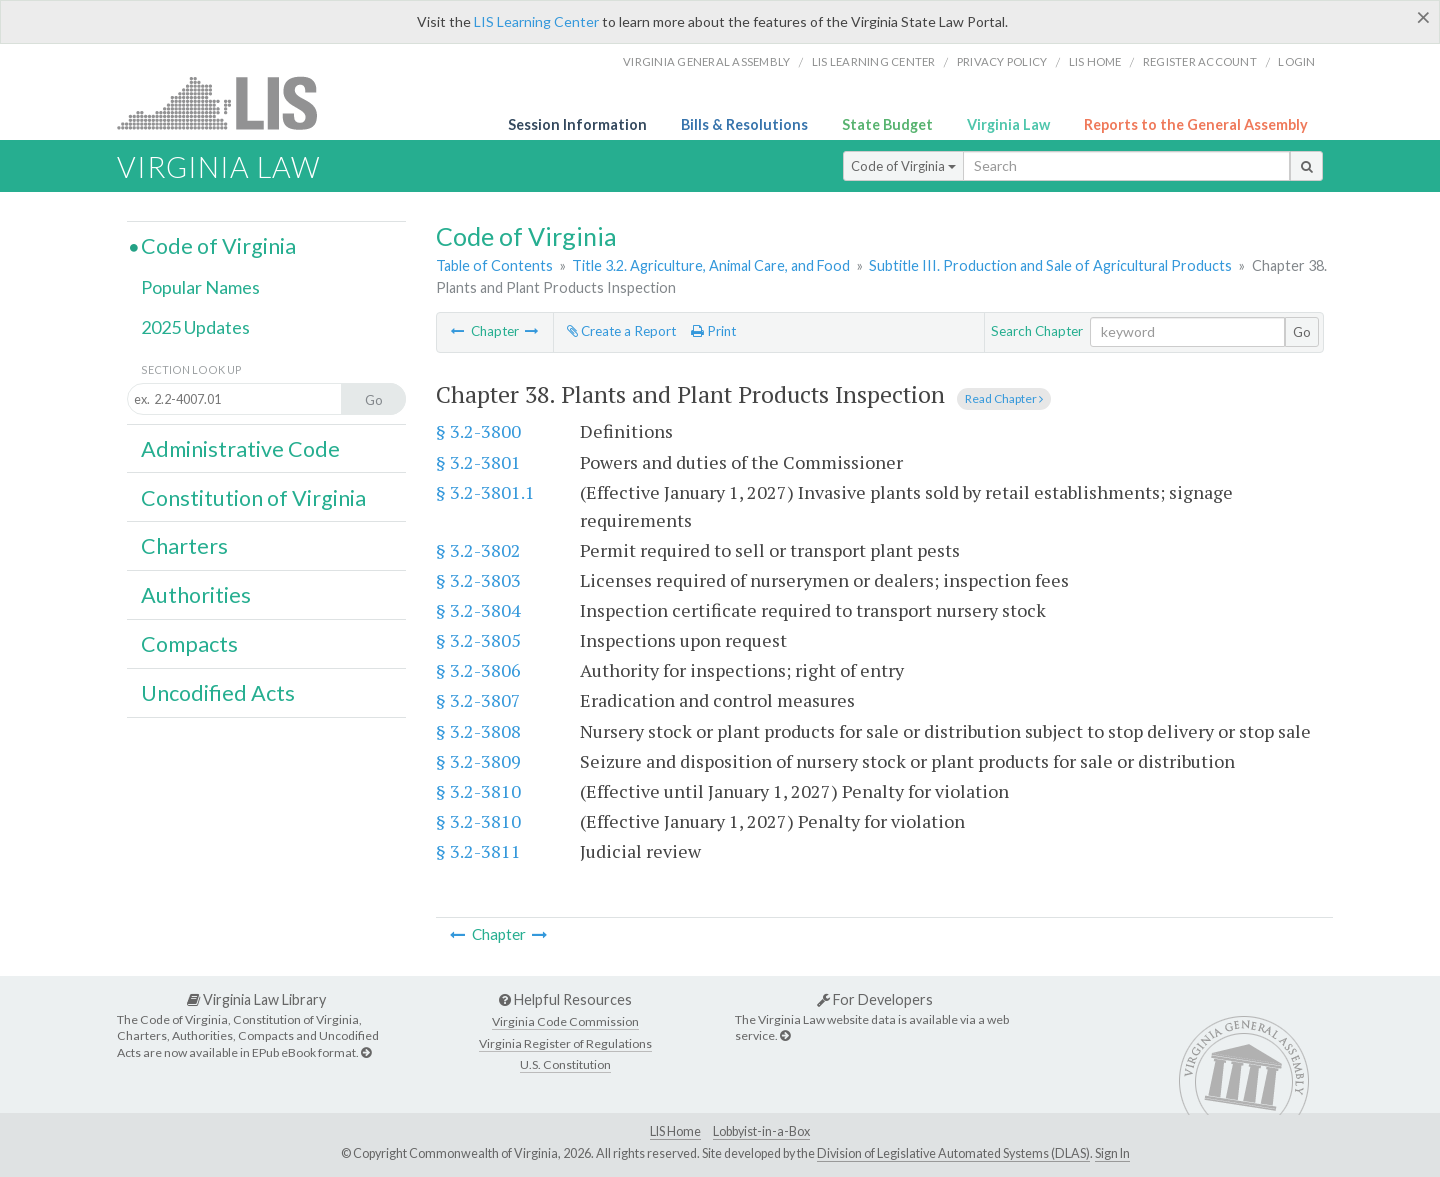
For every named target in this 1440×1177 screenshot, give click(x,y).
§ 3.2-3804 (478, 610)
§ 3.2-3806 (478, 670)
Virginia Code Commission (565, 1021)
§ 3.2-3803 (478, 580)
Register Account (1200, 61)
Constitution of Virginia (253, 498)
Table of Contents (494, 265)
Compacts (189, 644)
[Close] (1423, 17)
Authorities (196, 595)
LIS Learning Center (536, 21)
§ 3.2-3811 (478, 851)
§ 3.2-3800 (478, 431)
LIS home (1095, 61)
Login (1296, 61)
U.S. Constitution (565, 1064)
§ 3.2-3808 (478, 731)
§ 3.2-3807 (478, 700)
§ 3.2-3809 (478, 761)
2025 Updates (195, 327)
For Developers (875, 999)
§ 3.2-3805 (478, 640)
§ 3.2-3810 (478, 791)
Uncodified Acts (218, 693)
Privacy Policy (1002, 61)
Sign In (1112, 1153)
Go (1302, 332)
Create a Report (621, 331)
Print (713, 331)
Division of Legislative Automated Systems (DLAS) (953, 1153)
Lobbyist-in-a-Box (761, 1131)
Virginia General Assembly (706, 61)
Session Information (577, 124)
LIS (228, 102)
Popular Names (200, 287)
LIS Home (675, 1131)
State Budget (887, 124)
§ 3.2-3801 (478, 462)
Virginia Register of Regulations (565, 1043)
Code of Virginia (903, 166)
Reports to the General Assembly (1196, 124)
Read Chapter (1004, 398)
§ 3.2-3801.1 (485, 492)
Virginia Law (1008, 124)
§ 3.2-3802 (478, 550)
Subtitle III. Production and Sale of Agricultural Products (1050, 265)
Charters (184, 546)
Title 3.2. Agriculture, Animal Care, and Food (711, 265)
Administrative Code (240, 449)
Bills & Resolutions (744, 124)
